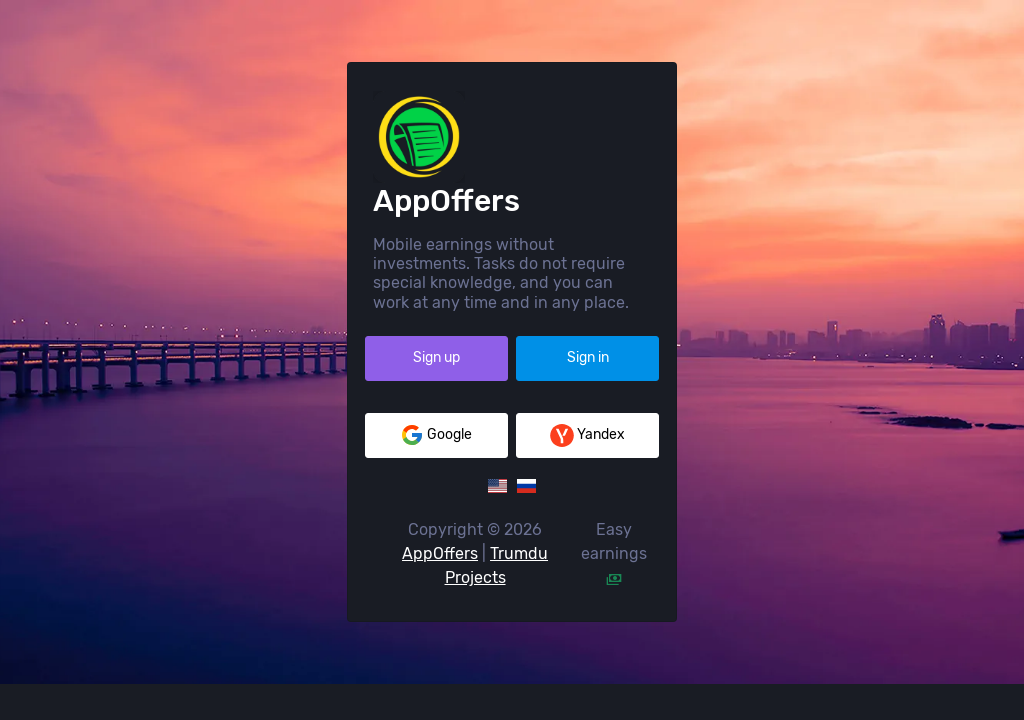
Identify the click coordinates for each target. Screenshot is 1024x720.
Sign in (588, 375)
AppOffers (440, 571)
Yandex (587, 453)
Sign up (436, 375)
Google (436, 453)
